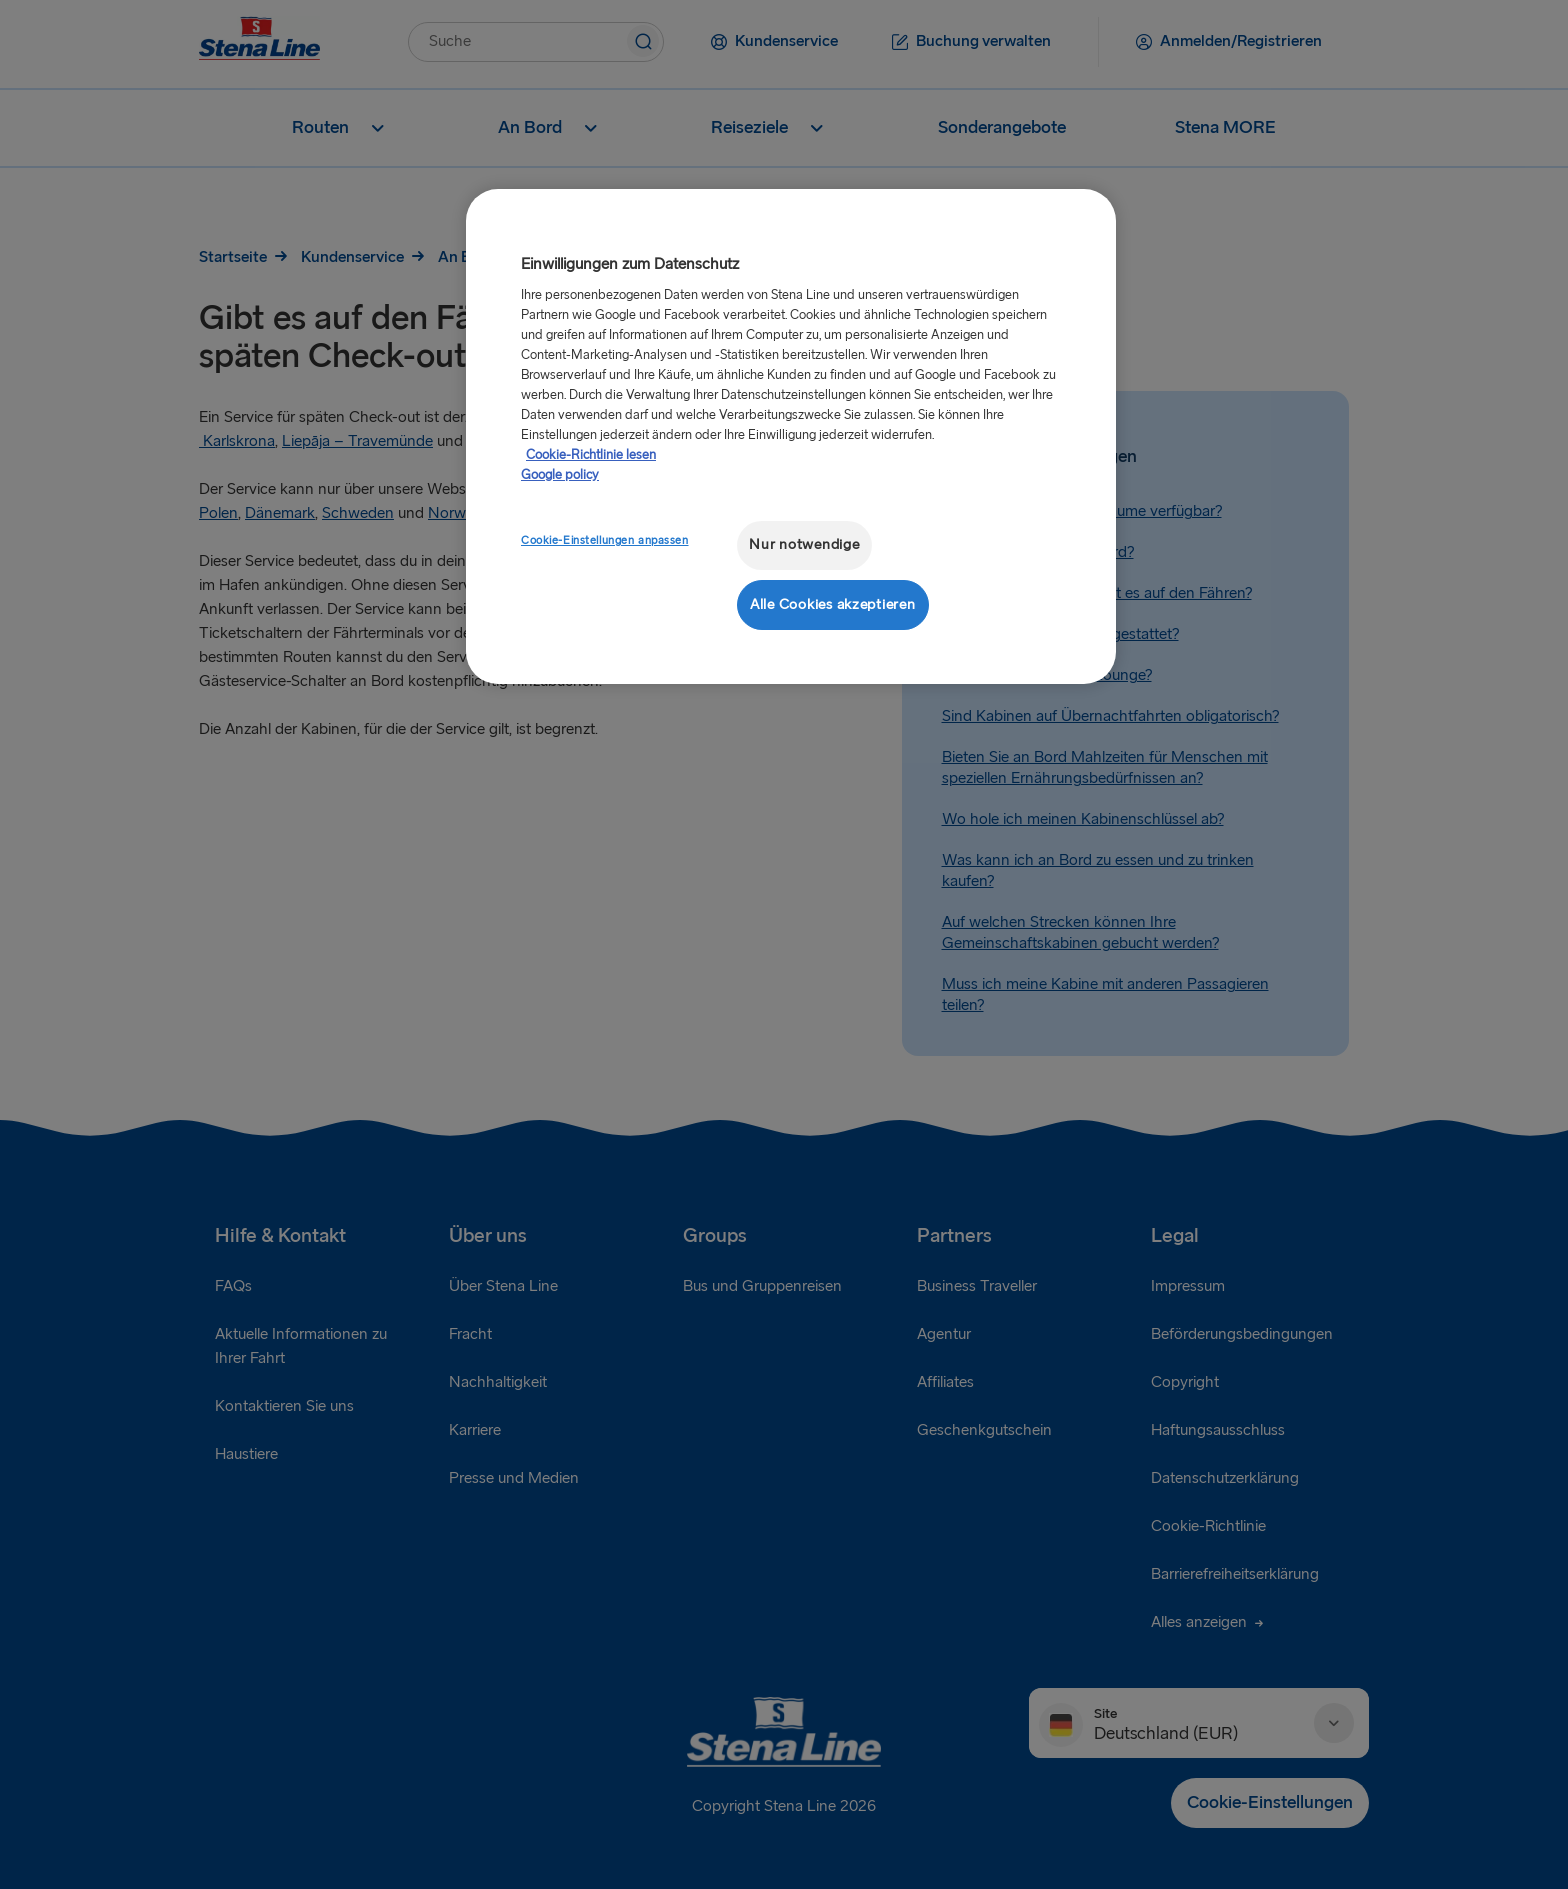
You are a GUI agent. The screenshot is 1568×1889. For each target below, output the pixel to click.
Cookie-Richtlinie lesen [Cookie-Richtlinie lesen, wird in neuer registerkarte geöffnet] (591, 455)
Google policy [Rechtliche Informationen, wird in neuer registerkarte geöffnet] (560, 475)
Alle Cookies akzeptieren (833, 604)
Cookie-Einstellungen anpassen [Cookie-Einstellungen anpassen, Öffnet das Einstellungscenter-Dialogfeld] (605, 540)
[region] (791, 436)
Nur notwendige (804, 544)
